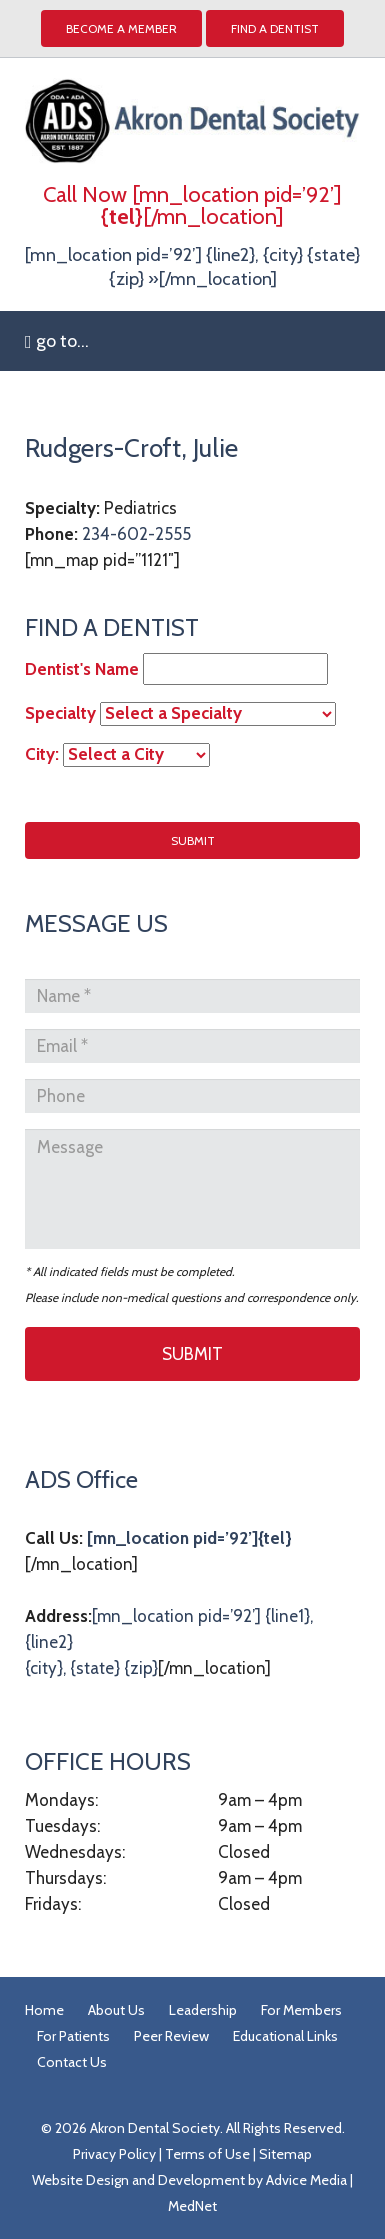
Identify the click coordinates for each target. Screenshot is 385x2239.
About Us (116, 2010)
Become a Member (121, 28)
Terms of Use (207, 2154)
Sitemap (285, 2154)
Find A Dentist (275, 28)
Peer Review (171, 2036)
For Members (301, 2010)
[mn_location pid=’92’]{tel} (189, 1538)
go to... (57, 341)
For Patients (73, 2036)
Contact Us (72, 2062)
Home (44, 2010)
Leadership (203, 2010)
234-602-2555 (136, 534)
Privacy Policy (114, 2154)
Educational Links (285, 2036)
